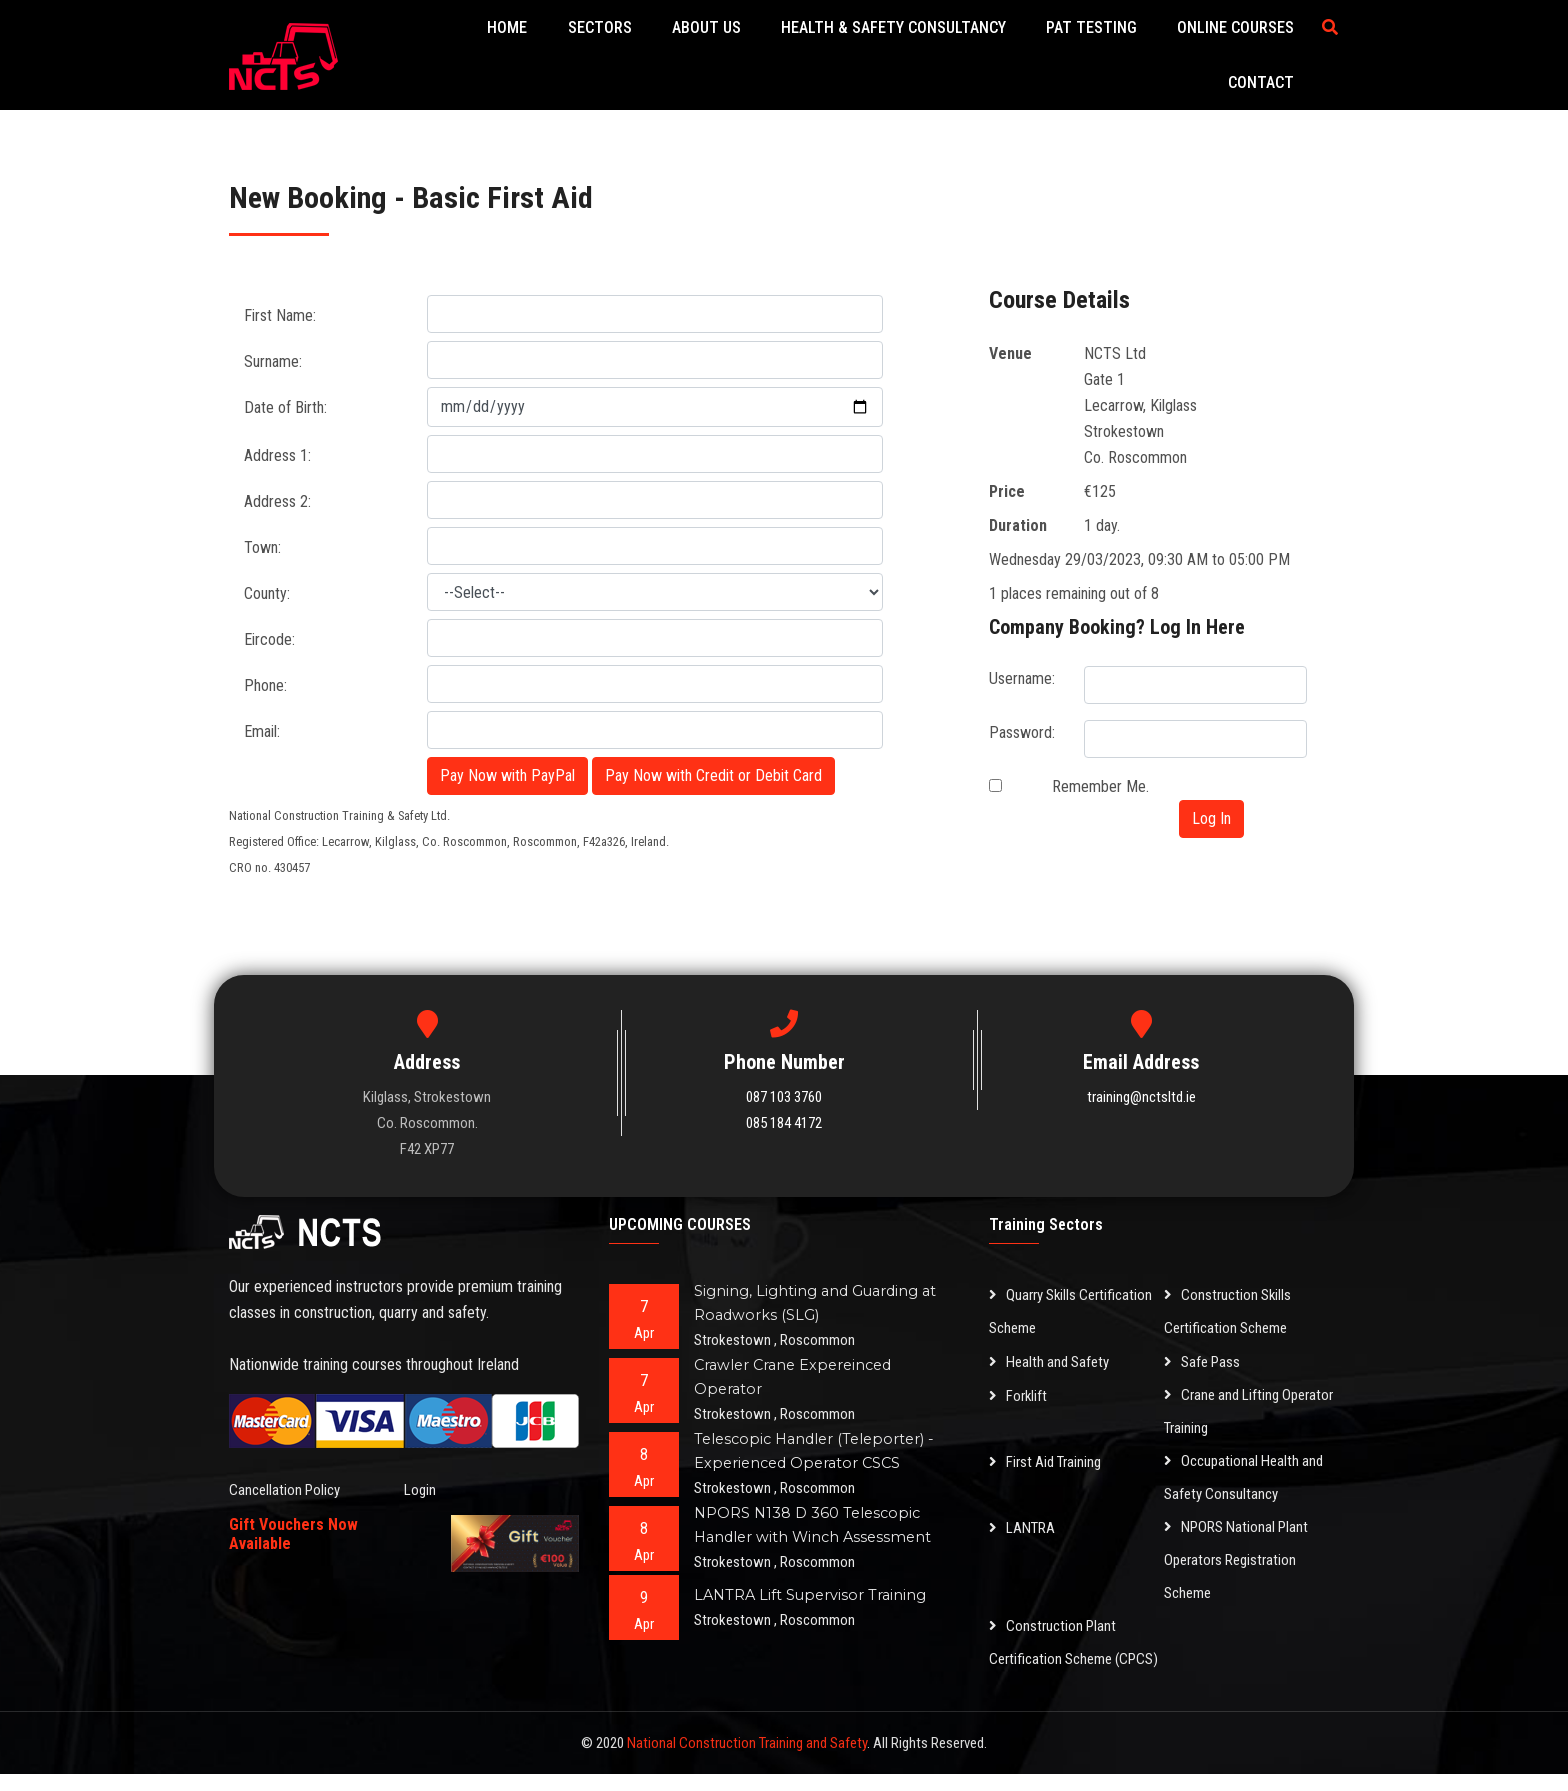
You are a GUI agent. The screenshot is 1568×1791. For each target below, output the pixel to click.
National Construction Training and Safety (747, 1760)
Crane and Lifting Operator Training (1225, 1396)
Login (421, 1474)
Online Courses (1153, 47)
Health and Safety (1053, 1346)
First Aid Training (1050, 1445)
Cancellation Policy (288, 1474)
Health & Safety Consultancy (843, 47)
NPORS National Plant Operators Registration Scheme (1241, 1544)
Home (506, 47)
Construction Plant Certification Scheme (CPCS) (1055, 1643)
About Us (672, 47)
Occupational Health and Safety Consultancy (1248, 1462)
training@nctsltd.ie (1141, 1082)
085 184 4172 (784, 1108)
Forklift (1020, 1379)
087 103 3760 (784, 1082)
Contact (1269, 47)
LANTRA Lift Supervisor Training (813, 1579)
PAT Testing (1025, 47)
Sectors (582, 47)
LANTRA (1025, 1511)
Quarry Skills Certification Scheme (1076, 1297)
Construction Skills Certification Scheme (1230, 1297)
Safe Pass (1205, 1346)
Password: (1022, 717)
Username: (1022, 663)
